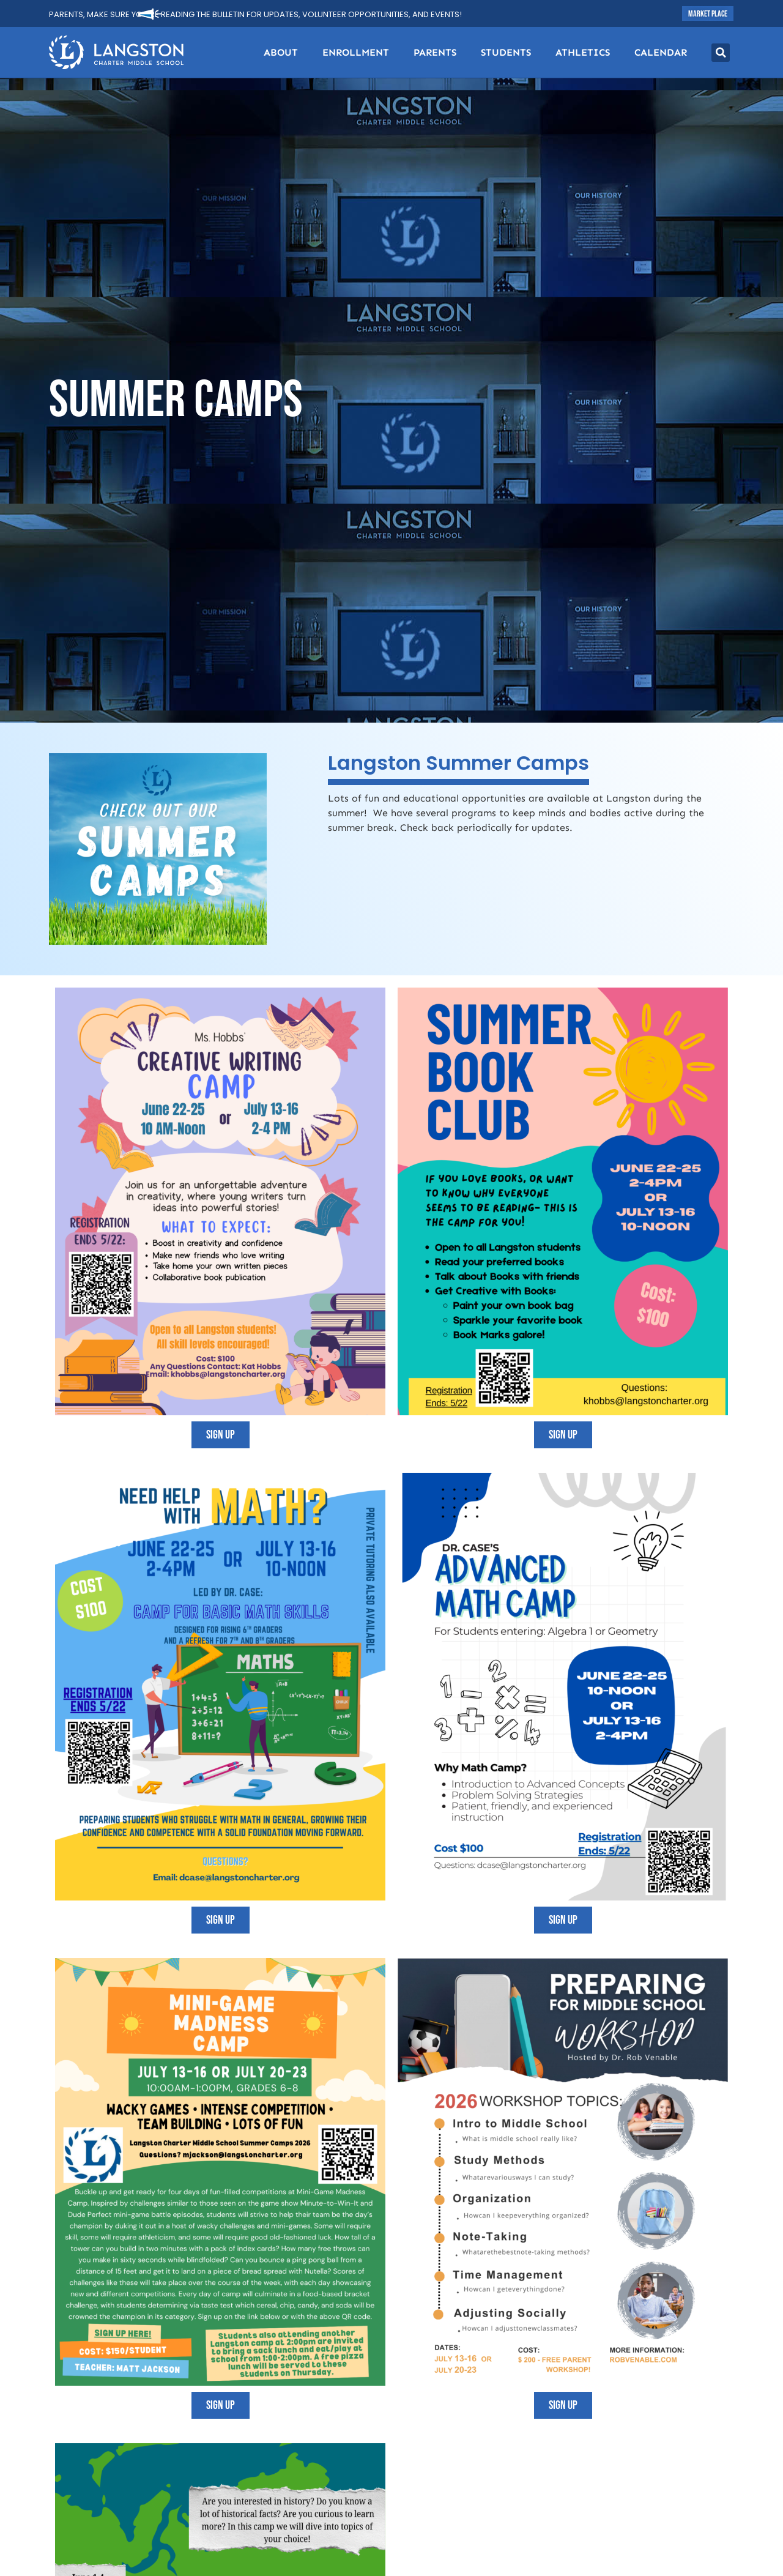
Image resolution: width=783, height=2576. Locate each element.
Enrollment (355, 52)
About (281, 52)
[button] (720, 52)
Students (506, 52)
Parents (435, 52)
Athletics (582, 52)
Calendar (660, 52)
